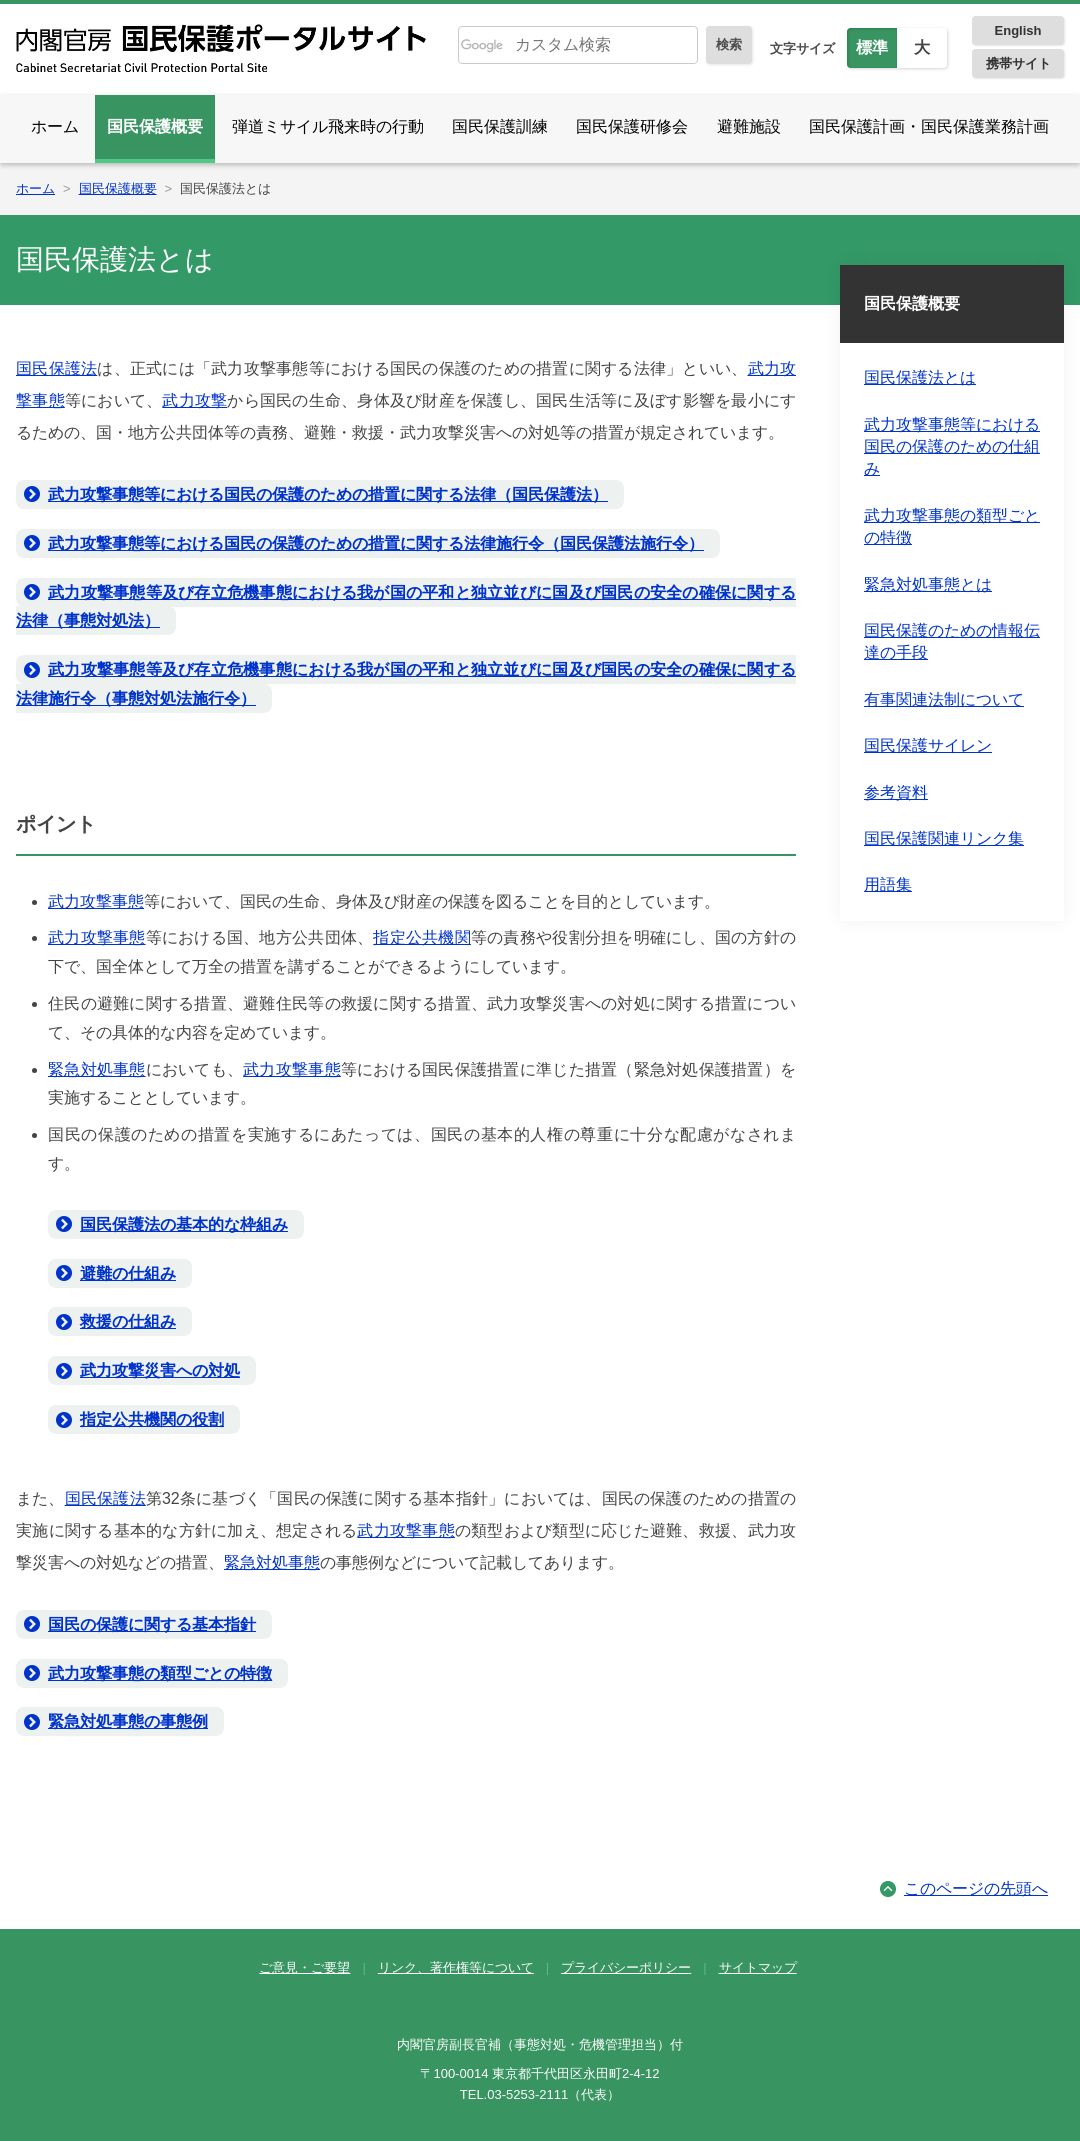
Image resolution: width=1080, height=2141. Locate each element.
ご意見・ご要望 (304, 1967)
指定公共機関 (422, 937)
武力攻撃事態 (96, 901)
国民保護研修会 (632, 126)
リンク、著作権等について (456, 1967)
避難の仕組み (128, 1273)
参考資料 (896, 792)
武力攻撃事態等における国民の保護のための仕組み (952, 447)
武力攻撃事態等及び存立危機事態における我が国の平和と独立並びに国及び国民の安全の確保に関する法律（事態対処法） (406, 607)
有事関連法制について (944, 699)
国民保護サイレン (928, 745)
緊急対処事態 (97, 1069)
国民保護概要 (155, 126)
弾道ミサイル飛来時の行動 (328, 126)
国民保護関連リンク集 (944, 838)
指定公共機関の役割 (152, 1419)
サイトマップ (758, 1967)
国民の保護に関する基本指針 (152, 1624)
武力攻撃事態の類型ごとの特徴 (160, 1673)
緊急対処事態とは (928, 584)
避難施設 (749, 126)
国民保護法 (56, 368)
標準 (872, 47)
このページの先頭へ (976, 1888)
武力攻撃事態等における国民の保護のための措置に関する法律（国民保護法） (328, 494)
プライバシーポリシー (626, 1967)
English (1018, 30)
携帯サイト (1018, 63)
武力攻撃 (194, 400)
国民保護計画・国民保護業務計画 (929, 126)
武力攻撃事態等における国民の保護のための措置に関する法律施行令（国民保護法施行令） (376, 543)
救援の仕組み (128, 1321)
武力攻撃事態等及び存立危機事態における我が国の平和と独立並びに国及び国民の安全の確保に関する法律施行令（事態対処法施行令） (406, 684)
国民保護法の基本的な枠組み (184, 1224)
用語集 (888, 884)
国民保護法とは (920, 377)
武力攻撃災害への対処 (160, 1370)
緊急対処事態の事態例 (128, 1721)
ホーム (55, 126)
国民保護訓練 (500, 126)
